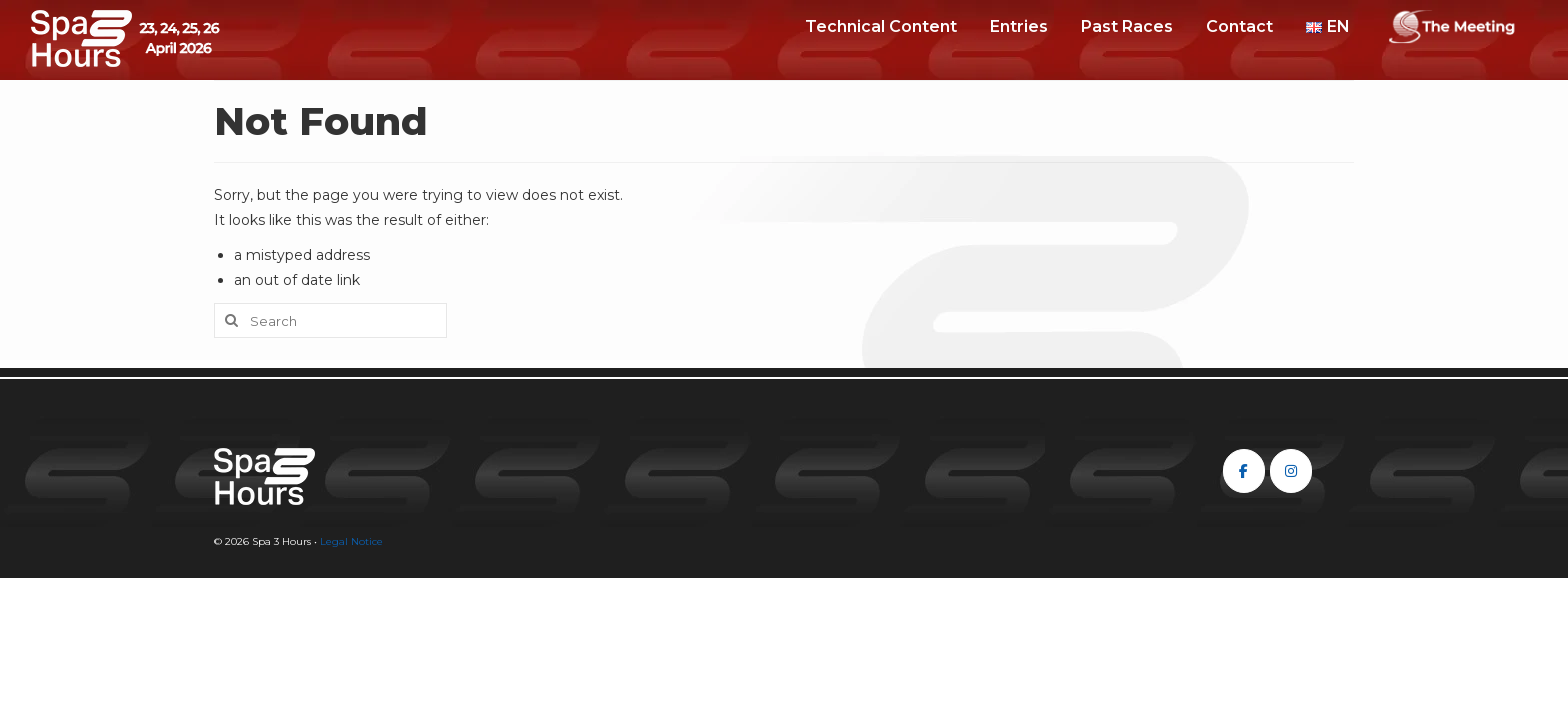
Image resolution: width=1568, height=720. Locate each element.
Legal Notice (351, 541)
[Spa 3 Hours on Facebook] (1244, 471)
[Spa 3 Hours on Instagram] (1291, 471)
